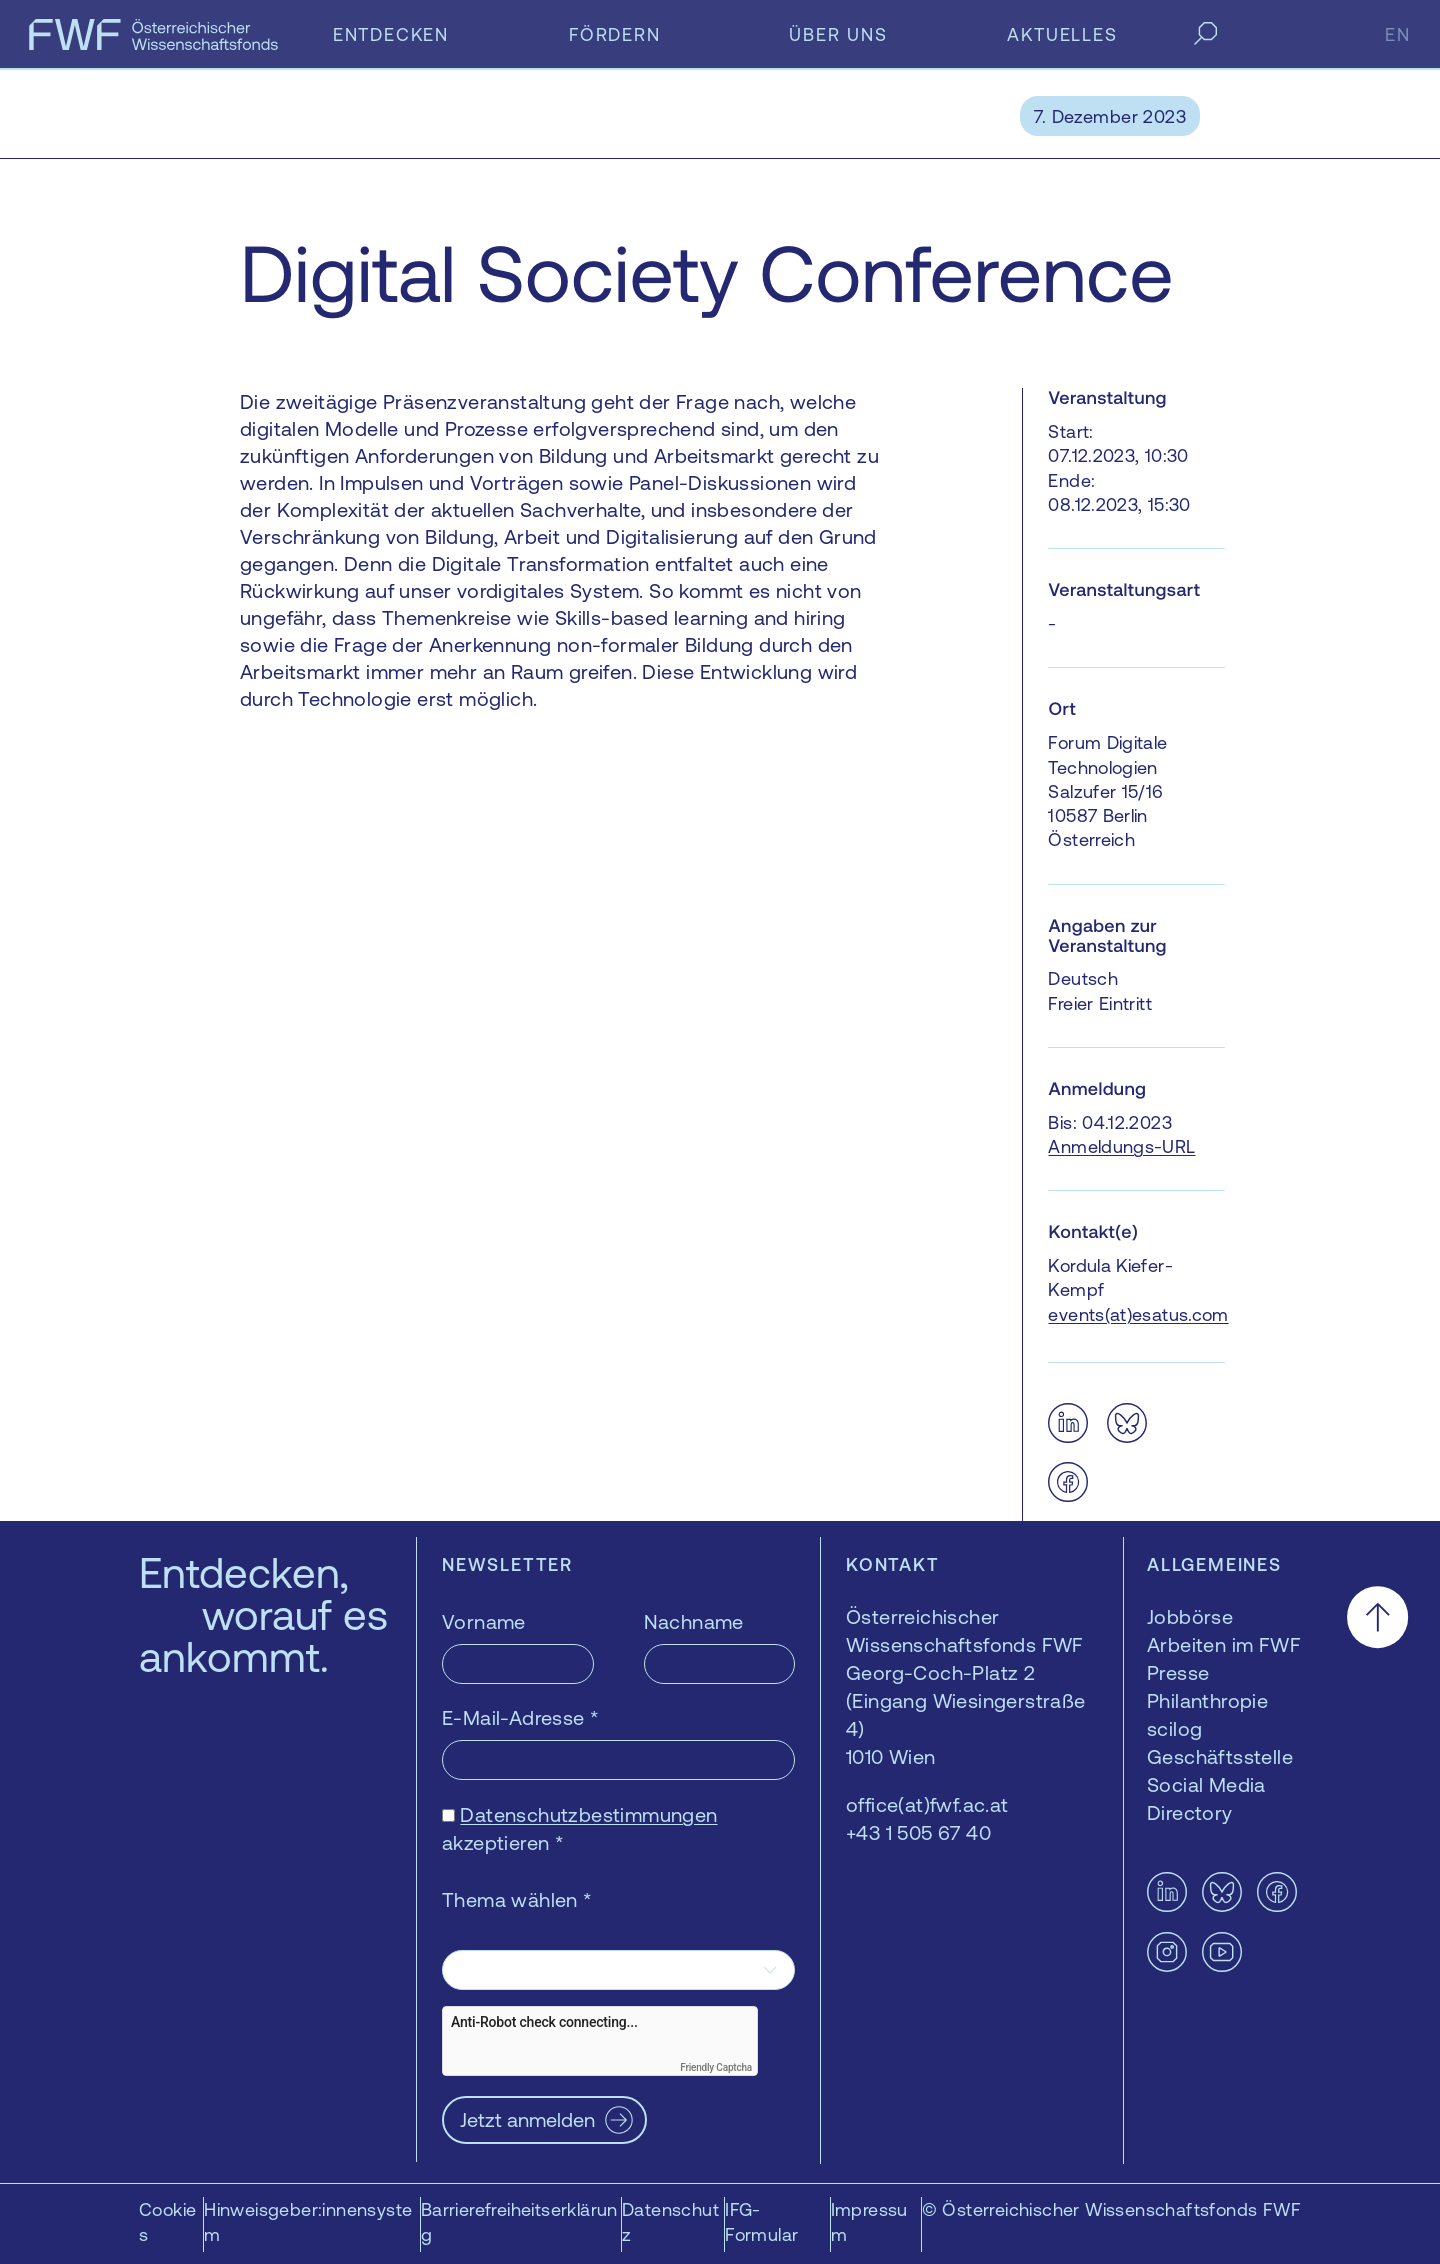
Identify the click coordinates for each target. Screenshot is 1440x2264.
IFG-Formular (761, 2222)
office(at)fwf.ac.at (927, 1804)
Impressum (869, 2222)
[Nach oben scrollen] (1377, 1617)
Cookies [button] (167, 2222)
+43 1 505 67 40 (918, 1832)
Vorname (484, 1621)
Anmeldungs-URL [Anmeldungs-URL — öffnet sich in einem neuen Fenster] (1121, 1146)
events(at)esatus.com (1138, 1314)
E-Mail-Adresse (520, 1717)
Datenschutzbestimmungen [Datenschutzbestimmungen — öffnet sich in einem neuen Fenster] (588, 1814)
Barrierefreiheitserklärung (519, 2222)
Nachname (694, 1621)
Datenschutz (670, 2222)
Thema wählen (517, 1899)
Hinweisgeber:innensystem (308, 2222)
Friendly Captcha (716, 2067)
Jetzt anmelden (527, 2119)
